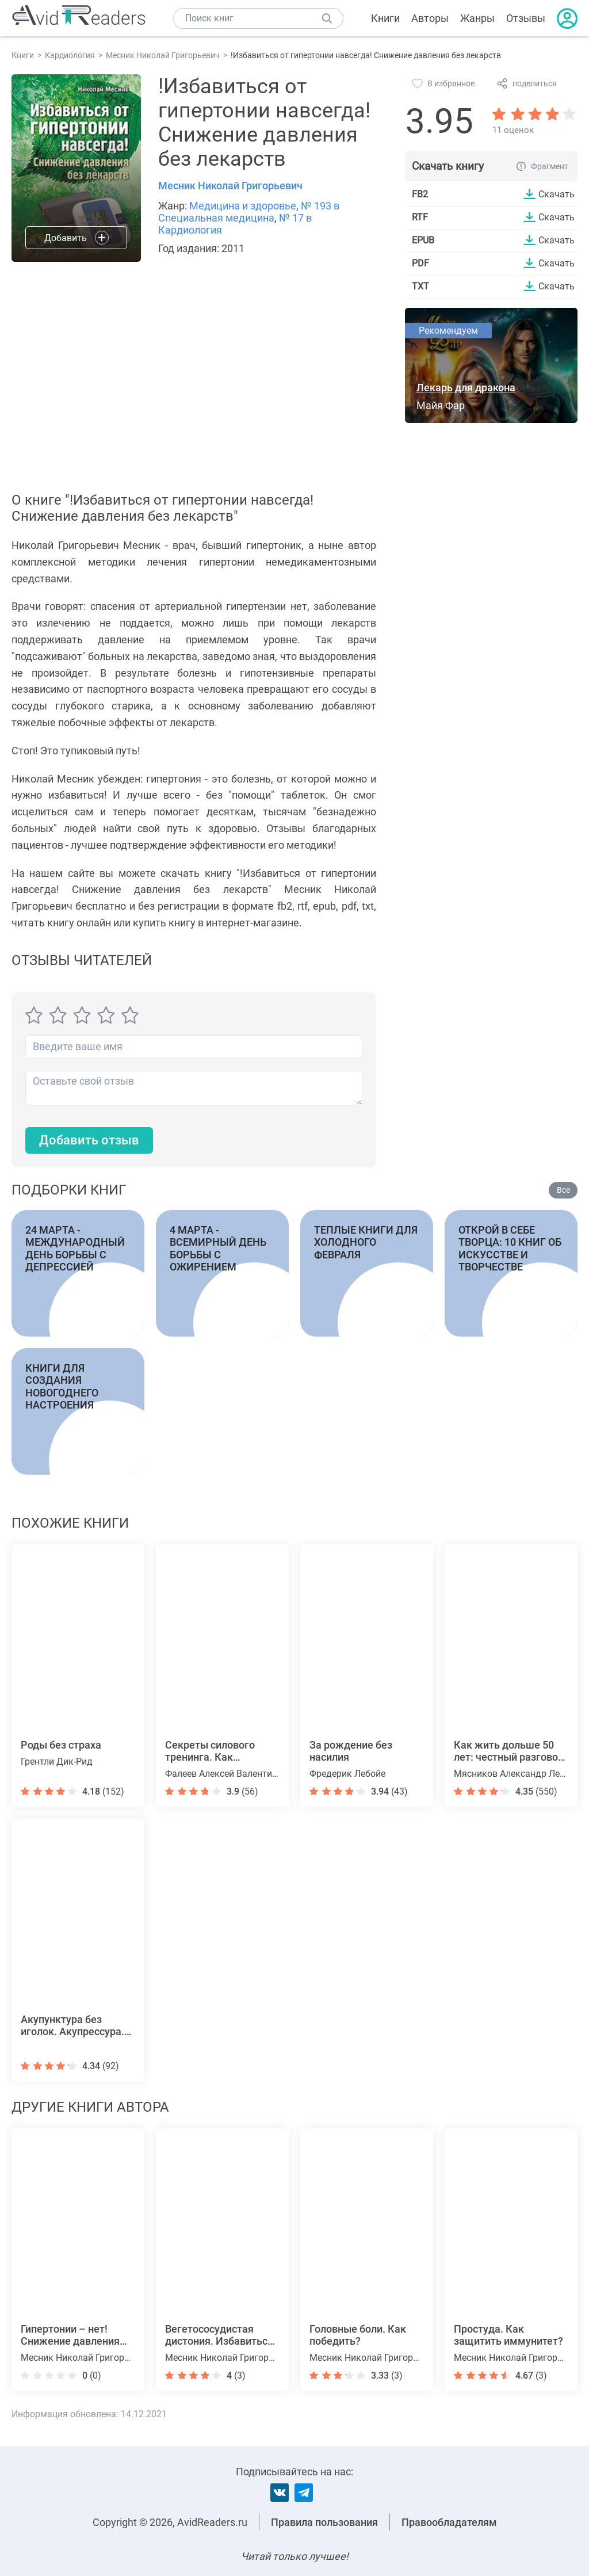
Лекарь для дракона (465, 387)
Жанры (477, 18)
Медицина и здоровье (242, 206)
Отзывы (525, 18)
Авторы (430, 18)
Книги (385, 18)
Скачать (556, 194)
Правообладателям (449, 2522)
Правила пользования (324, 2522)
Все (563, 1189)
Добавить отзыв (89, 1140)
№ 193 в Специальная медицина (248, 212)
